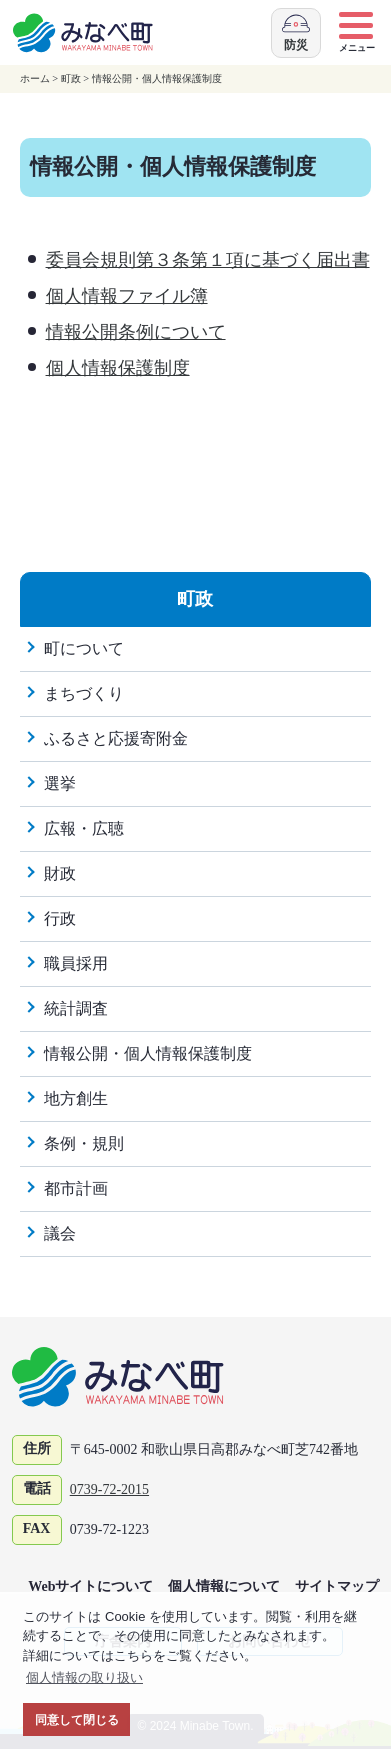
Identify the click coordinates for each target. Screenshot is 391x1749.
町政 (71, 78)
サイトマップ (337, 1586)
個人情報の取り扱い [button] (84, 1677)
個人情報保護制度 (118, 368)
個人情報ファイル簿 (127, 296)
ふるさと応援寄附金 (116, 738)
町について (84, 648)
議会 (60, 1233)
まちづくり (84, 693)
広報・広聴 (84, 828)
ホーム (35, 78)
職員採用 (76, 963)
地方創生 (76, 1098)
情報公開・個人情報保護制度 (157, 78)
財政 (60, 873)
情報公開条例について (136, 332)
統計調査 (76, 1008)
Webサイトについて (90, 1586)
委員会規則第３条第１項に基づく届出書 (208, 260)
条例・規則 (84, 1143)
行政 (60, 918)
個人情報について (224, 1586)
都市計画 (76, 1188)
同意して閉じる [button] (77, 1719)
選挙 (60, 783)
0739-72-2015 (109, 1489)
